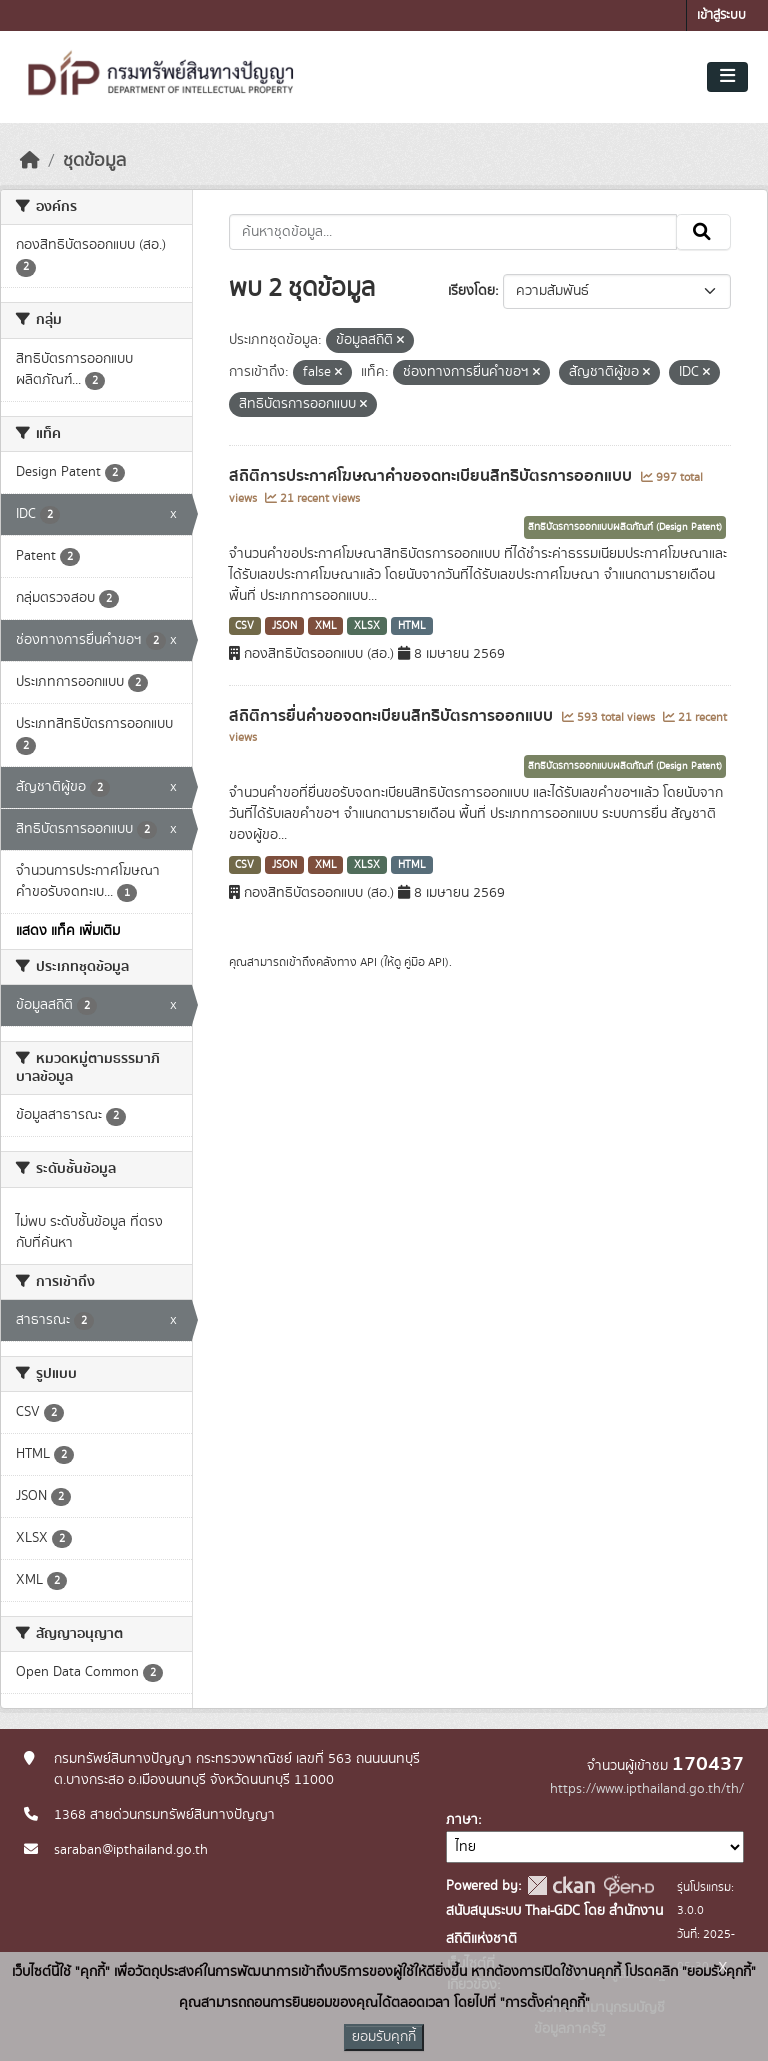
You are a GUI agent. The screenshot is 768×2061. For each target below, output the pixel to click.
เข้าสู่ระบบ (721, 15)
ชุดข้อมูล (94, 161)
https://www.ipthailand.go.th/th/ (647, 1789)
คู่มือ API (424, 962)
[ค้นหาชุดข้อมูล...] (453, 232)
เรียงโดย (471, 291)
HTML (412, 626)
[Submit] (703, 232)
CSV (244, 626)
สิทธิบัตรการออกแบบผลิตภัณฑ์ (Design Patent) (625, 527)
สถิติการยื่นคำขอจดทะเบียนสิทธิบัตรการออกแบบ (393, 716)
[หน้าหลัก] (30, 161)
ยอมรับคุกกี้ (384, 2037)
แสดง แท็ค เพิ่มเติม (68, 931)
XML (326, 626)
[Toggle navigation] (727, 77)
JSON (284, 626)
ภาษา (462, 1820)
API (368, 962)
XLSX (367, 626)
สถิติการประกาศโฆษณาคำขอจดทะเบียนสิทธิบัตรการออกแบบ (432, 476)
